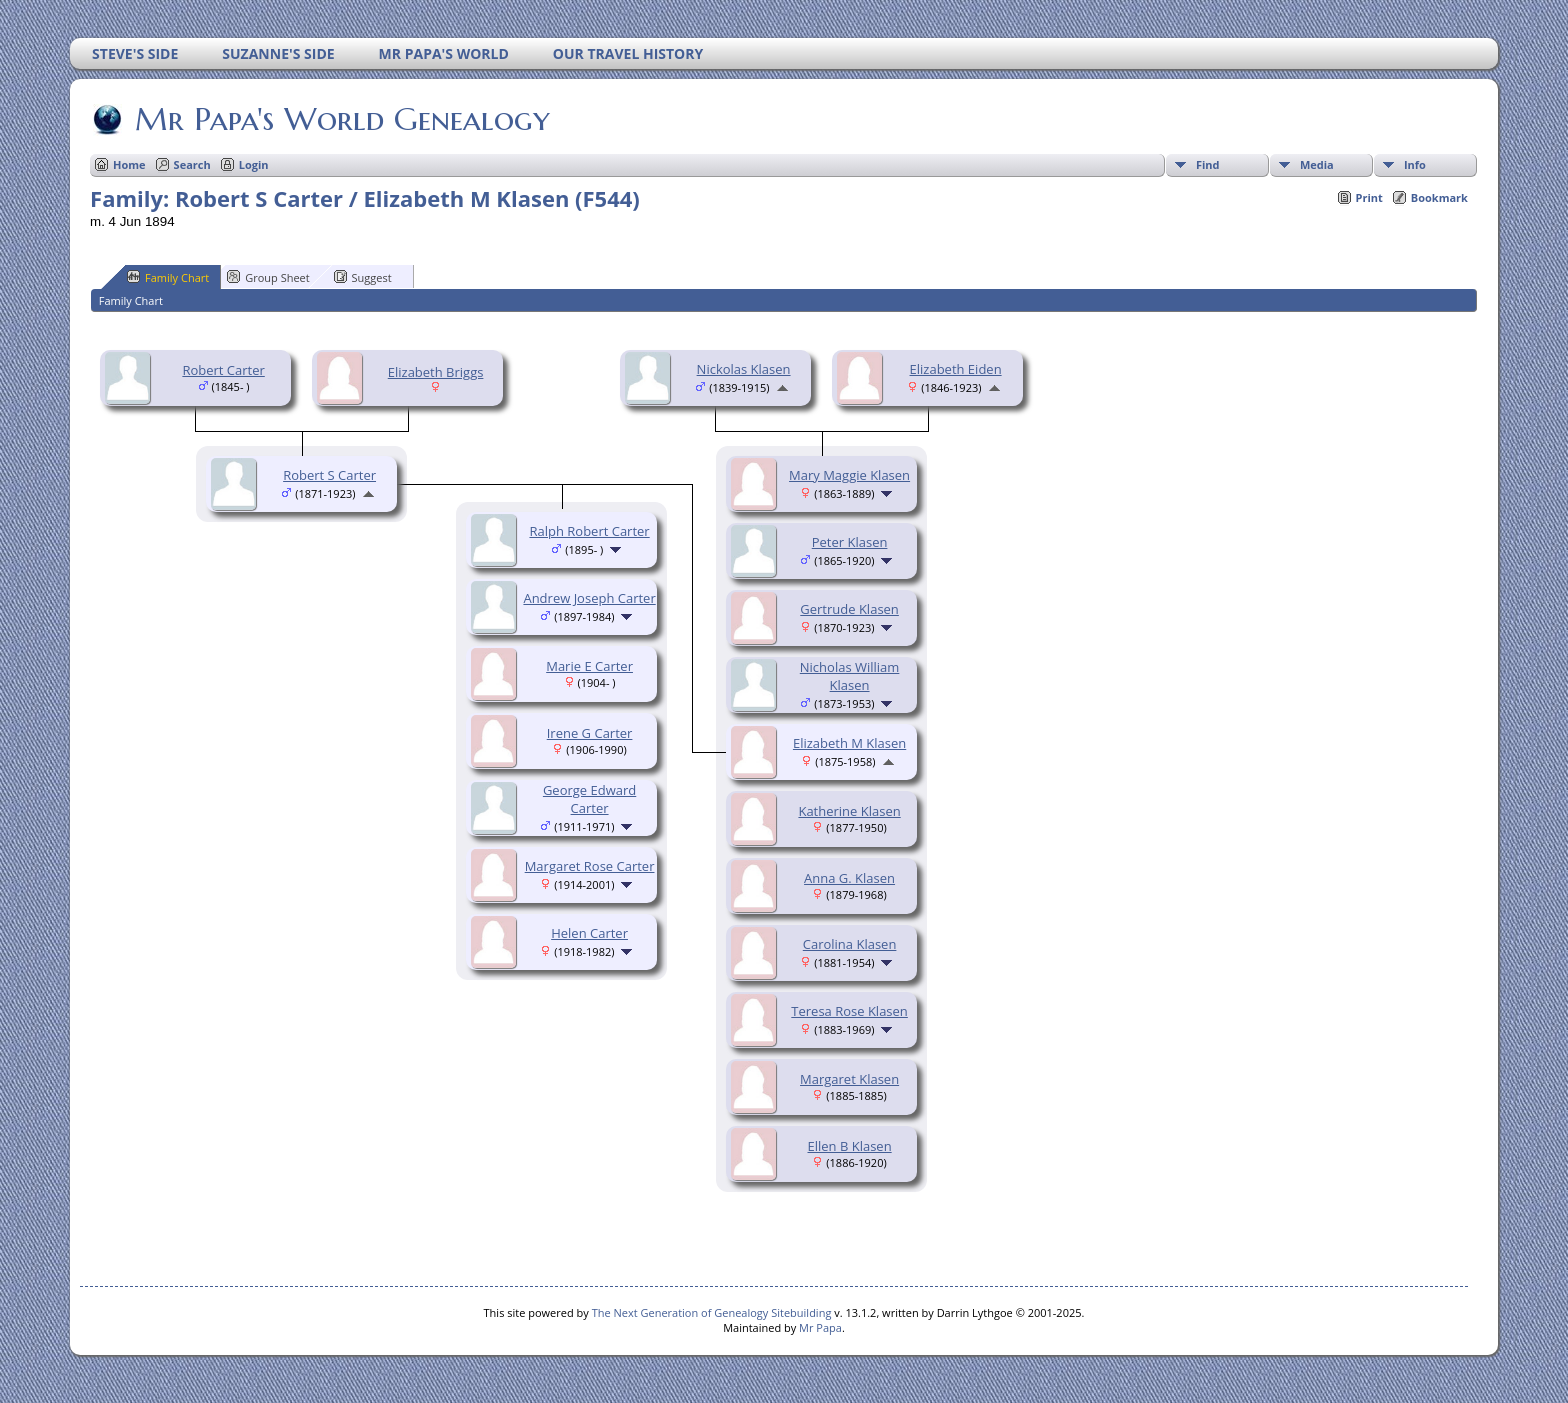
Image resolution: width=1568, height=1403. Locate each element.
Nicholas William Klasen (850, 676)
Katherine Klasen (849, 811)
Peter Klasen (850, 542)
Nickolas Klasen (744, 369)
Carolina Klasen (850, 944)
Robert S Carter (329, 475)
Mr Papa (820, 1327)
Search (192, 164)
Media (1317, 164)
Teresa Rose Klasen (849, 1011)
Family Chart (168, 277)
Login (254, 164)
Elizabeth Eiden (956, 369)
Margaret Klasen (849, 1079)
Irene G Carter (590, 733)
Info (1415, 164)
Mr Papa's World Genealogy (341, 119)
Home (129, 164)
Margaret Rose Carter (590, 866)
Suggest (363, 277)
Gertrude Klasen (849, 609)
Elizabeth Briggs (436, 372)
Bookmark (1439, 197)
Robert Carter (223, 370)
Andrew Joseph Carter (589, 598)
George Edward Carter (589, 799)
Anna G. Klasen (849, 878)
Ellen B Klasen (850, 1146)
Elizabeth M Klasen (849, 743)
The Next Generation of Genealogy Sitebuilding (712, 1312)
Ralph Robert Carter (589, 531)
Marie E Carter (589, 666)
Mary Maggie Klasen (849, 475)
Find (1208, 164)
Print (1369, 197)
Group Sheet (268, 277)
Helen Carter (589, 933)
